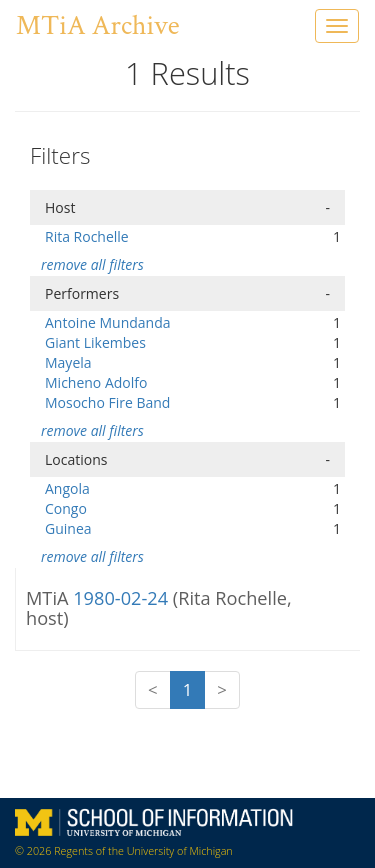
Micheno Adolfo (96, 382)
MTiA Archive (97, 25)
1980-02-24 (123, 598)
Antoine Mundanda (108, 322)
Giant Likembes (95, 342)
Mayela (68, 362)
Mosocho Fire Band (107, 402)
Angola (67, 488)
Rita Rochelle (87, 236)
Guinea (68, 528)
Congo (66, 508)
